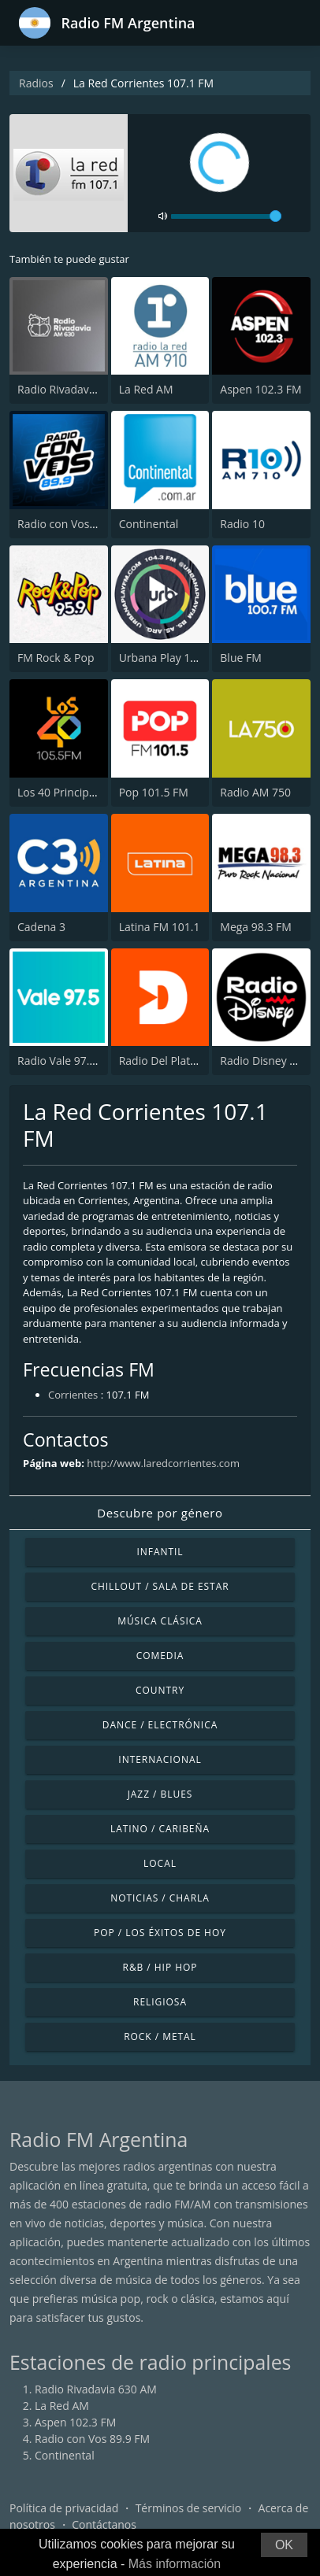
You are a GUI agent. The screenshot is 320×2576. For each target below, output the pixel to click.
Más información (174, 2563)
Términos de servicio (189, 2507)
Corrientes (73, 1395)
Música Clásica (160, 1621)
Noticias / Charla (160, 1898)
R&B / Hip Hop (160, 1967)
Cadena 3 (41, 926)
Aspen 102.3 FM (260, 389)
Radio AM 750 (255, 792)
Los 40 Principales (63, 792)
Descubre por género (159, 1513)
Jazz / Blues (160, 1794)
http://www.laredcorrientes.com (163, 1463)
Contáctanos (104, 2524)
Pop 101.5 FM (153, 792)
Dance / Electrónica (160, 1725)
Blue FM (240, 657)
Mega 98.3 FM (256, 926)
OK (284, 2545)
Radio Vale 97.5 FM (65, 1060)
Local (160, 1863)
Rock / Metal (160, 2036)
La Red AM (146, 389)
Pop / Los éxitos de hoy (160, 1932)
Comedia (160, 1655)
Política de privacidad (63, 2507)
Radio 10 (242, 523)
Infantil (159, 1551)
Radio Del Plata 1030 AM (181, 1060)
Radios (36, 83)
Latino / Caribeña (160, 1828)
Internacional (159, 1759)
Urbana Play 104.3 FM (175, 657)
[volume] (226, 216)
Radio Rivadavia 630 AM (78, 389)
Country (160, 1690)
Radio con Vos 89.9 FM (74, 523)
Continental (149, 523)
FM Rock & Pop (55, 657)
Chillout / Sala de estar (160, 1586)
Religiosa (160, 2002)
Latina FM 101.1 (159, 926)
